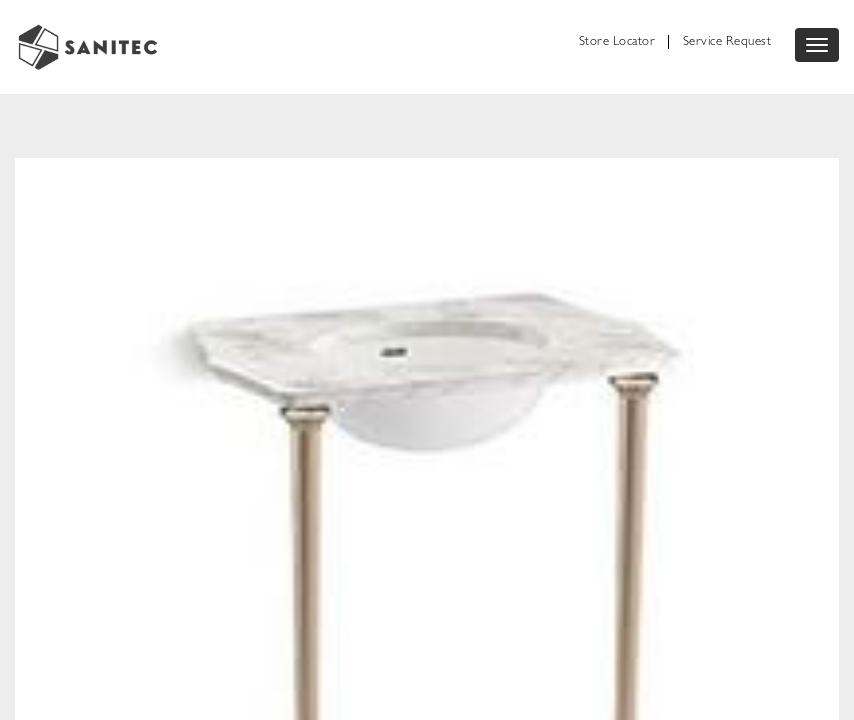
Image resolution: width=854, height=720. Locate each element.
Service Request (727, 42)
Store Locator (617, 42)
